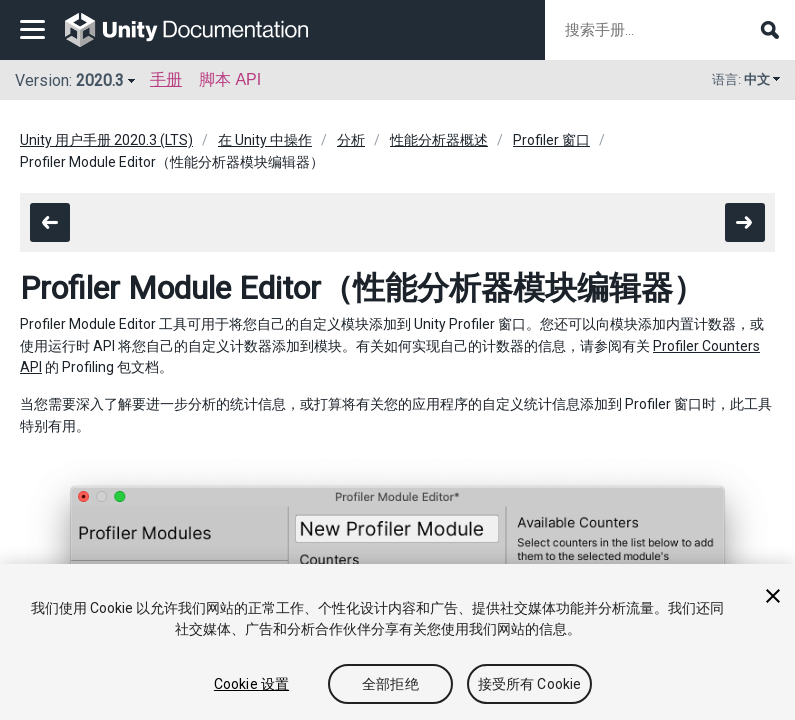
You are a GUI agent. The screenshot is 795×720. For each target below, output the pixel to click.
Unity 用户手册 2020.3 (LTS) (106, 140)
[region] (397, 642)
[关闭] (773, 596)
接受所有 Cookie (530, 684)
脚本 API (230, 79)
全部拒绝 (390, 684)
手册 (166, 79)
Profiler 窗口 (551, 140)
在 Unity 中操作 (265, 140)
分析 (351, 140)
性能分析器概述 (439, 140)
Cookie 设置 (251, 684)
